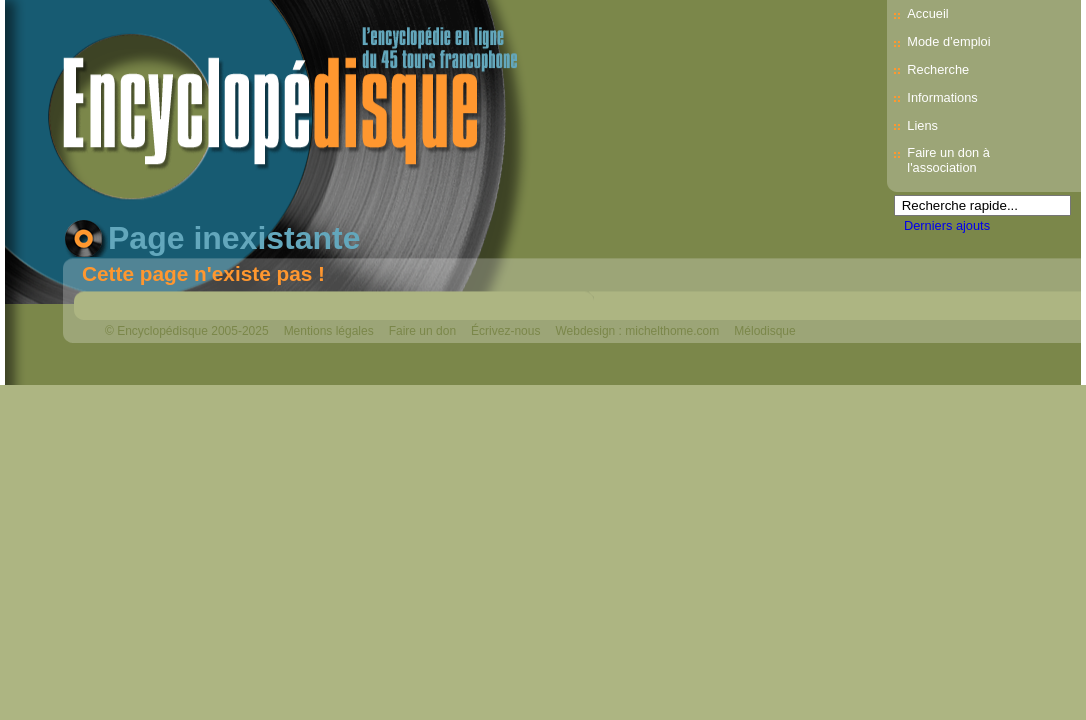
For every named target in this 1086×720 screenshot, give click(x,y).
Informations (942, 97)
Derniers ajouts (947, 225)
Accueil (927, 13)
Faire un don (422, 331)
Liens (922, 125)
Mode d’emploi (948, 41)
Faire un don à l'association (948, 160)
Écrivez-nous (505, 331)
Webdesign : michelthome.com (637, 331)
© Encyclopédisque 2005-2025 (187, 331)
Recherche (938, 69)
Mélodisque (764, 331)
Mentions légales (329, 331)
